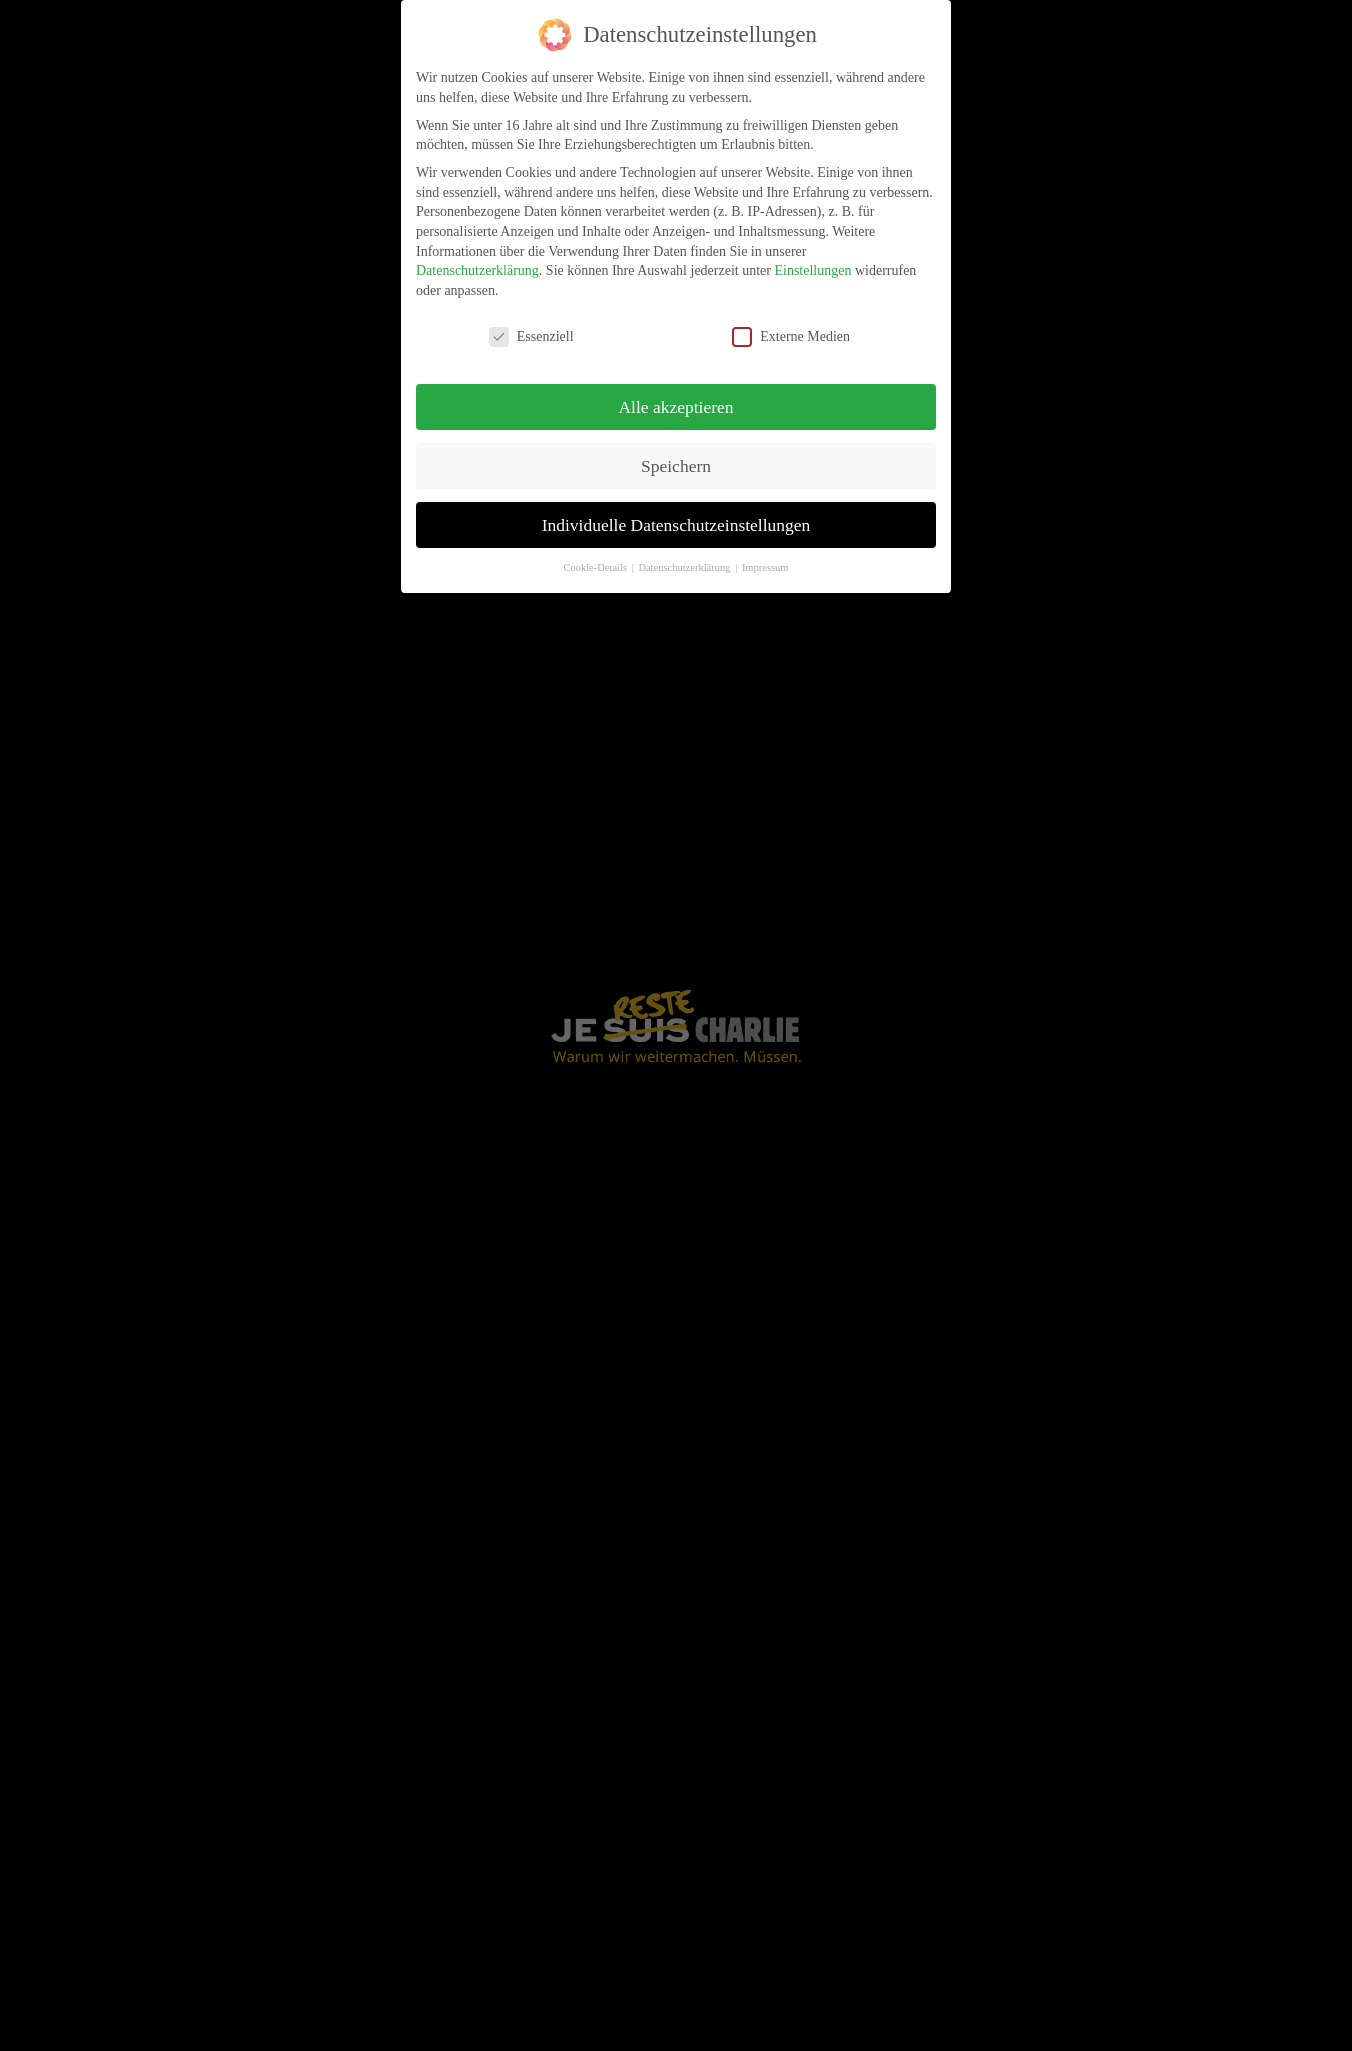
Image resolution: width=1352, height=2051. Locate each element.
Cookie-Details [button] (596, 567)
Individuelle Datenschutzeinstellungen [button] (676, 524)
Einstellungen (812, 270)
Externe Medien (791, 336)
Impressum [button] (765, 567)
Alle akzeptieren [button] (675, 406)
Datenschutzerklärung (477, 270)
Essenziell (531, 336)
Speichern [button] (676, 465)
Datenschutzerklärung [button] (685, 567)
